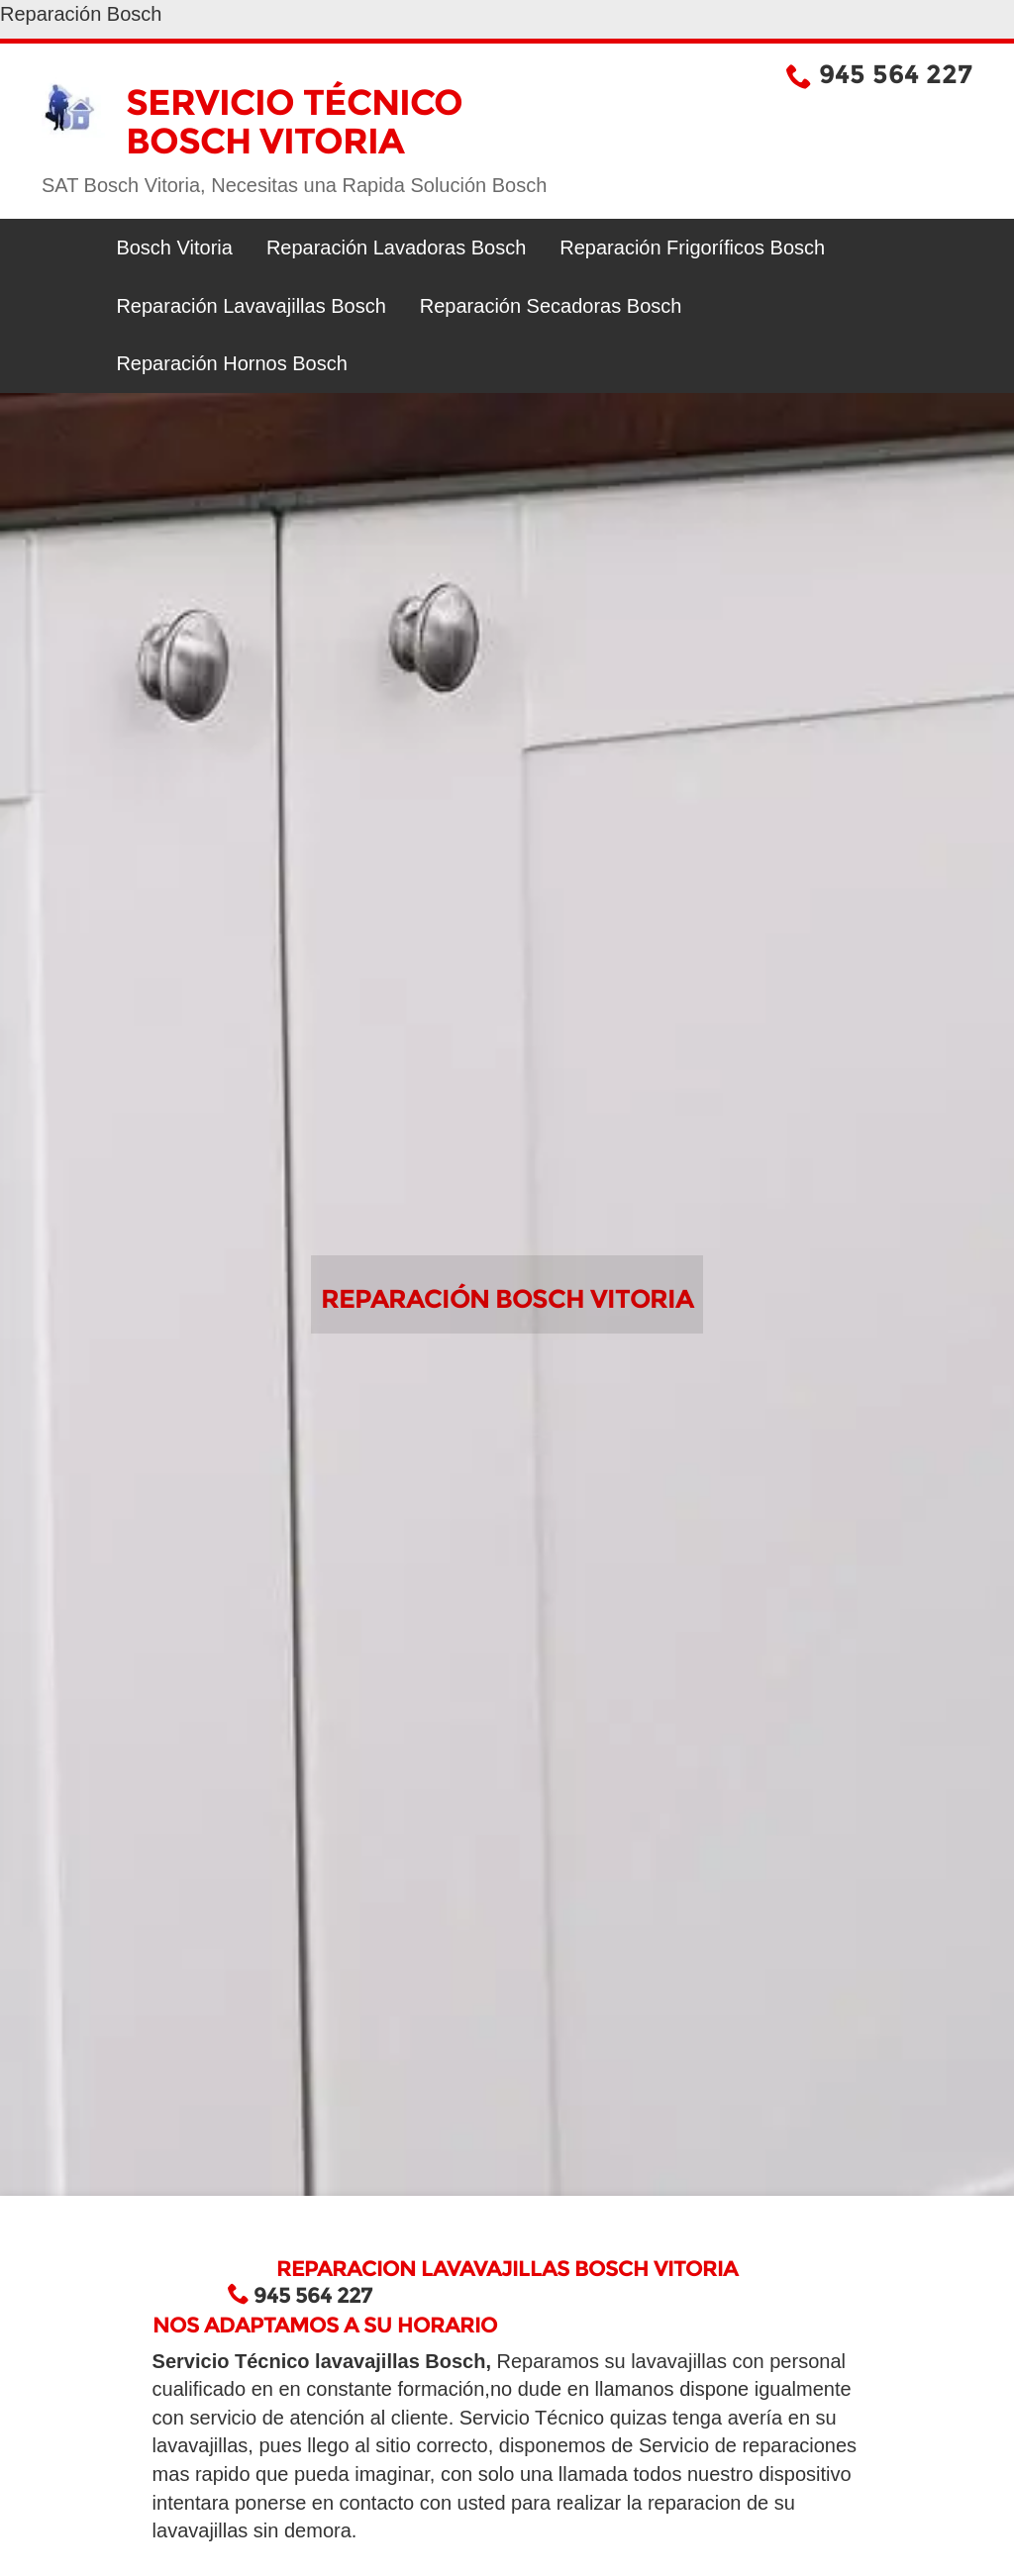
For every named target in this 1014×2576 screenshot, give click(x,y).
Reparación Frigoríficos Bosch (692, 247)
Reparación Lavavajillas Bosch (250, 306)
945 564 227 (895, 74)
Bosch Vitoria (174, 247)
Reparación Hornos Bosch (231, 363)
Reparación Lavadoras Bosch (396, 247)
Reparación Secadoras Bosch (551, 306)
